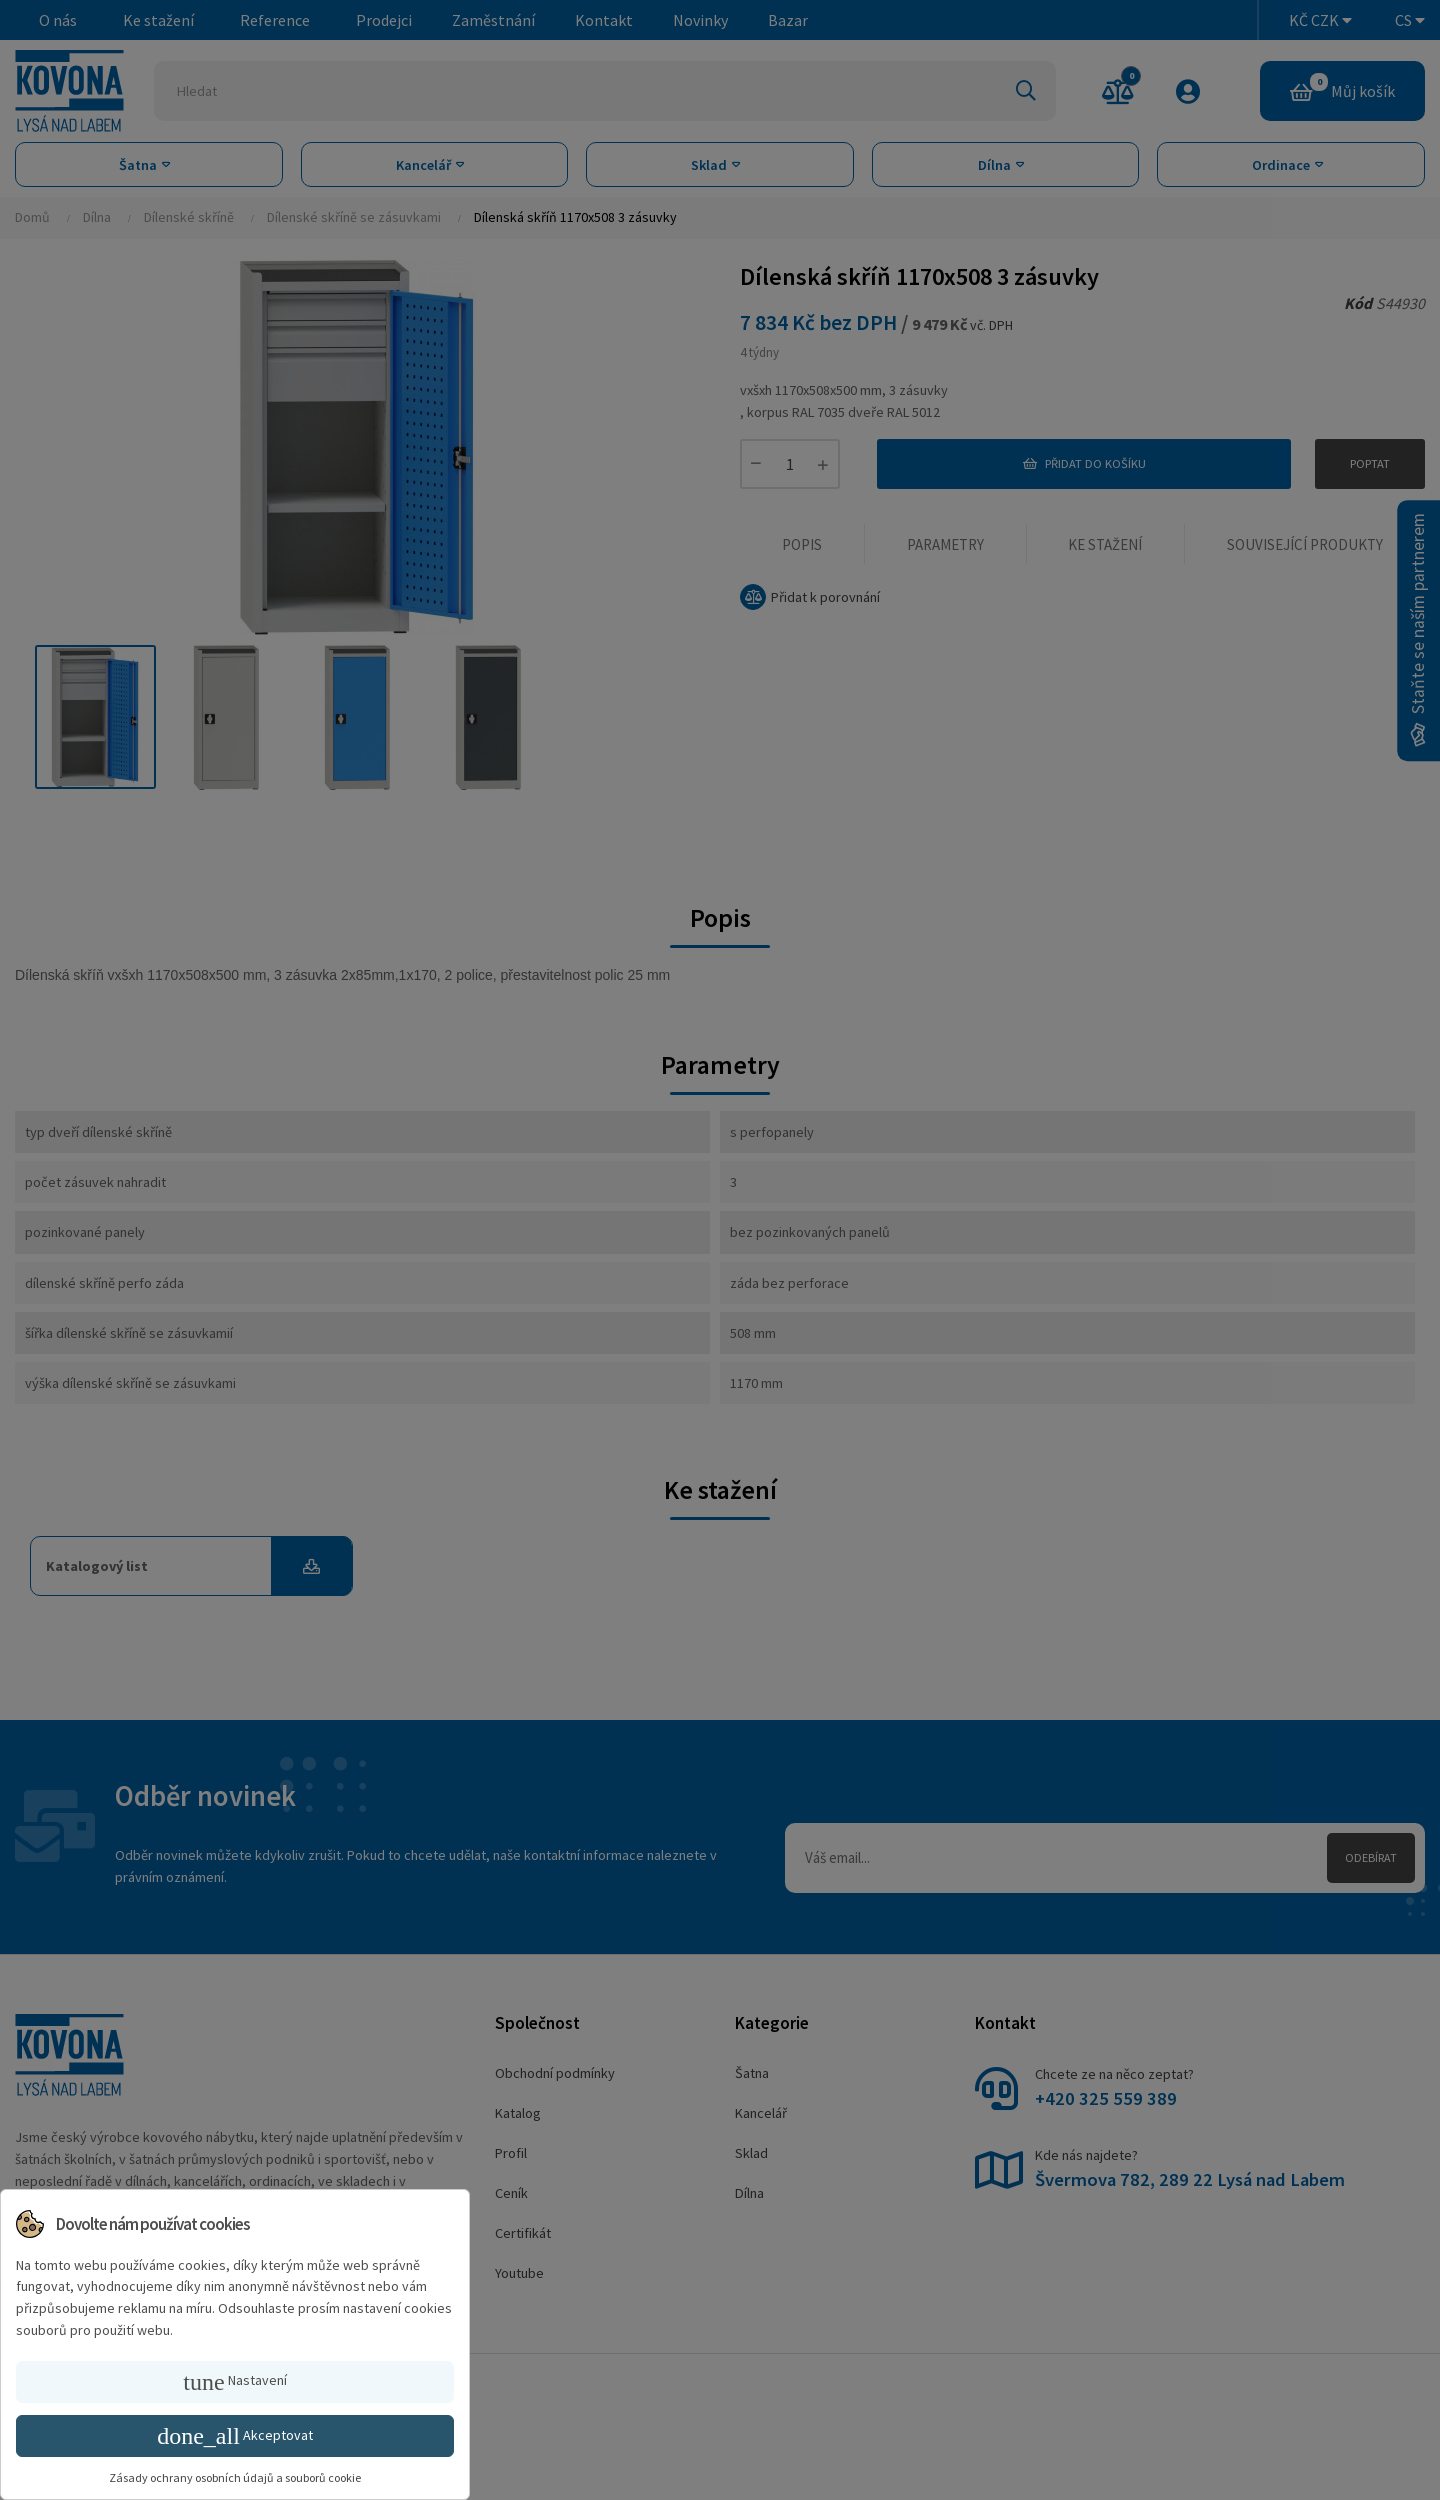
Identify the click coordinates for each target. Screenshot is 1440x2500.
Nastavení (234, 2382)
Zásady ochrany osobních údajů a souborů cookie (235, 2477)
